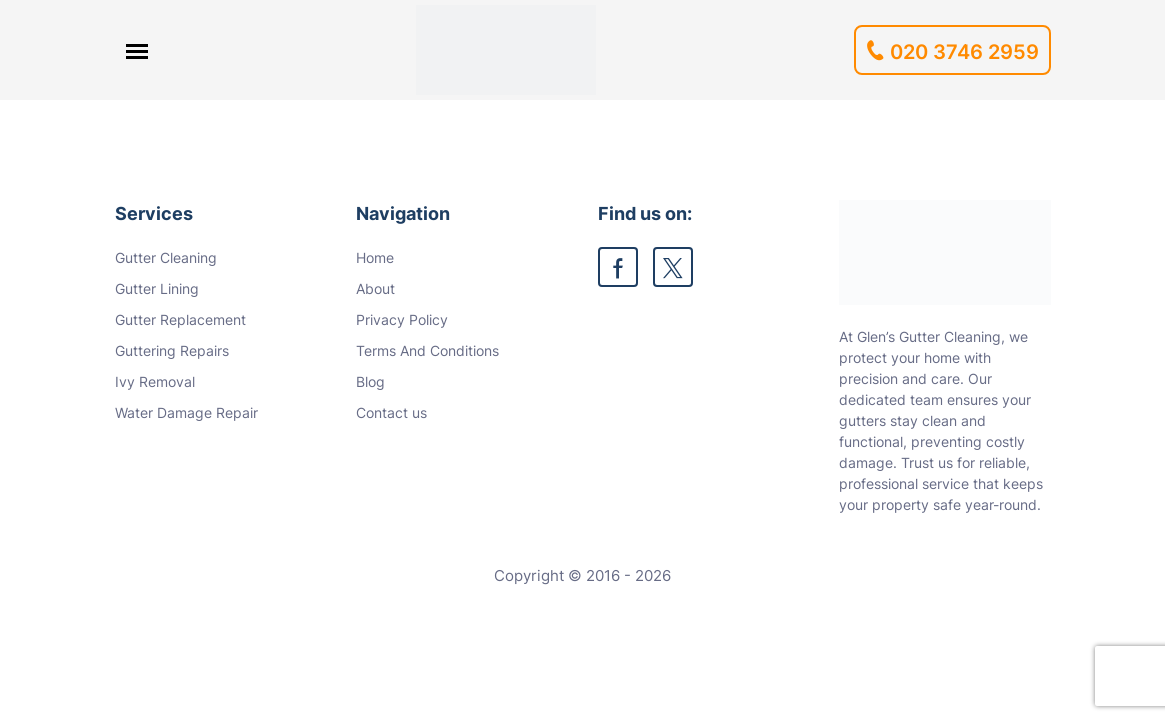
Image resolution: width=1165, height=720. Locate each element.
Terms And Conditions (427, 350)
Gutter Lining (157, 288)
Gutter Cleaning (166, 257)
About (375, 288)
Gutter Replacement (180, 319)
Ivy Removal (155, 381)
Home (375, 257)
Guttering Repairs (172, 350)
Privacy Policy (402, 319)
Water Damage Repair (186, 412)
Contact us (391, 412)
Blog (370, 381)
